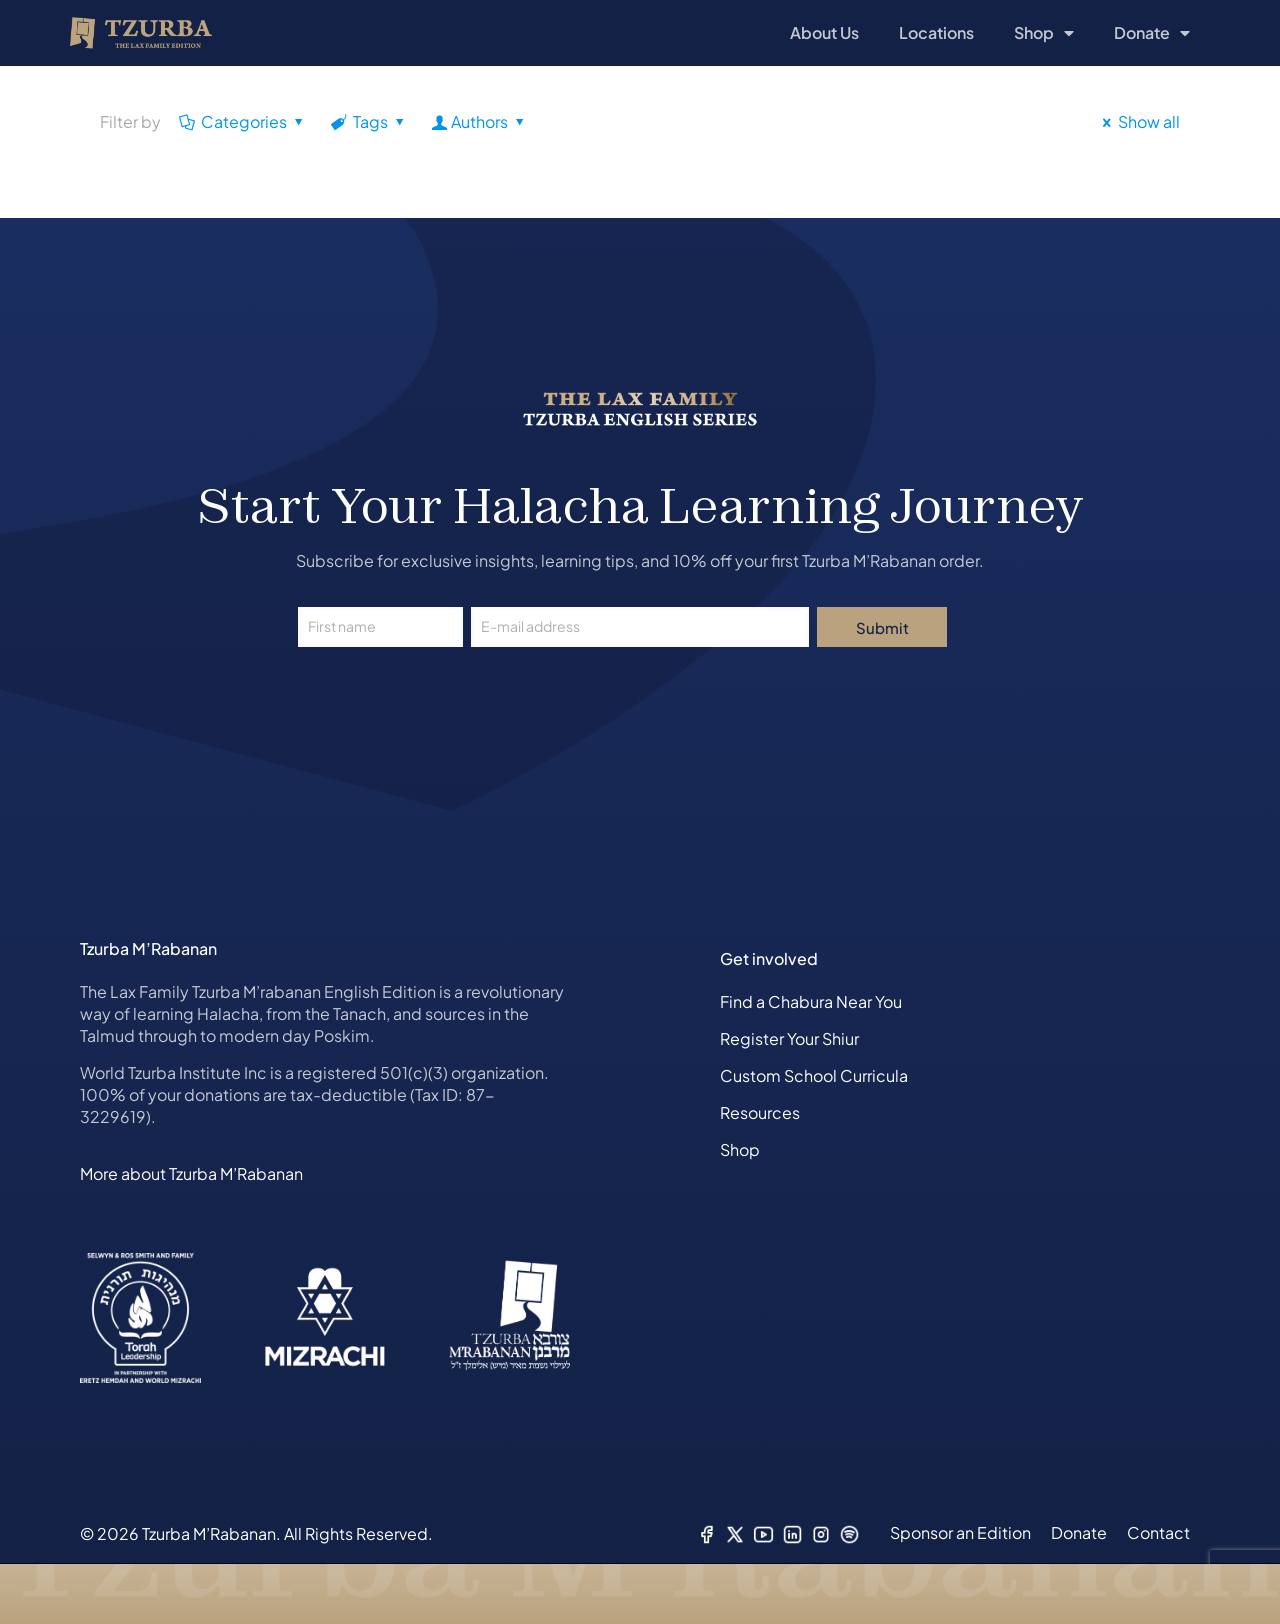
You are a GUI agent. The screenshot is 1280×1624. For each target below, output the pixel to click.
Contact (1158, 1532)
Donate (1152, 33)
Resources (760, 1112)
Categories (243, 121)
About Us (824, 32)
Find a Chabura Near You (811, 1001)
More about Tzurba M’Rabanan (191, 1173)
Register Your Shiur (789, 1038)
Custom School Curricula (814, 1075)
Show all (1138, 121)
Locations (936, 32)
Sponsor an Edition (960, 1532)
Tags (369, 121)
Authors (480, 121)
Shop (1044, 33)
